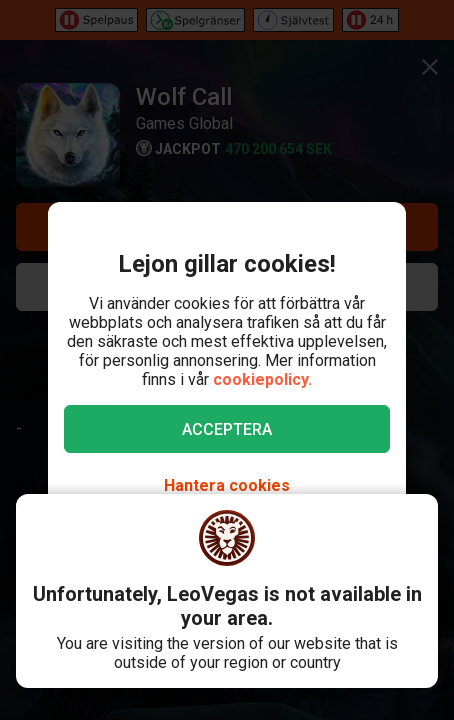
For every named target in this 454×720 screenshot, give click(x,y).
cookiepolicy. (262, 379)
